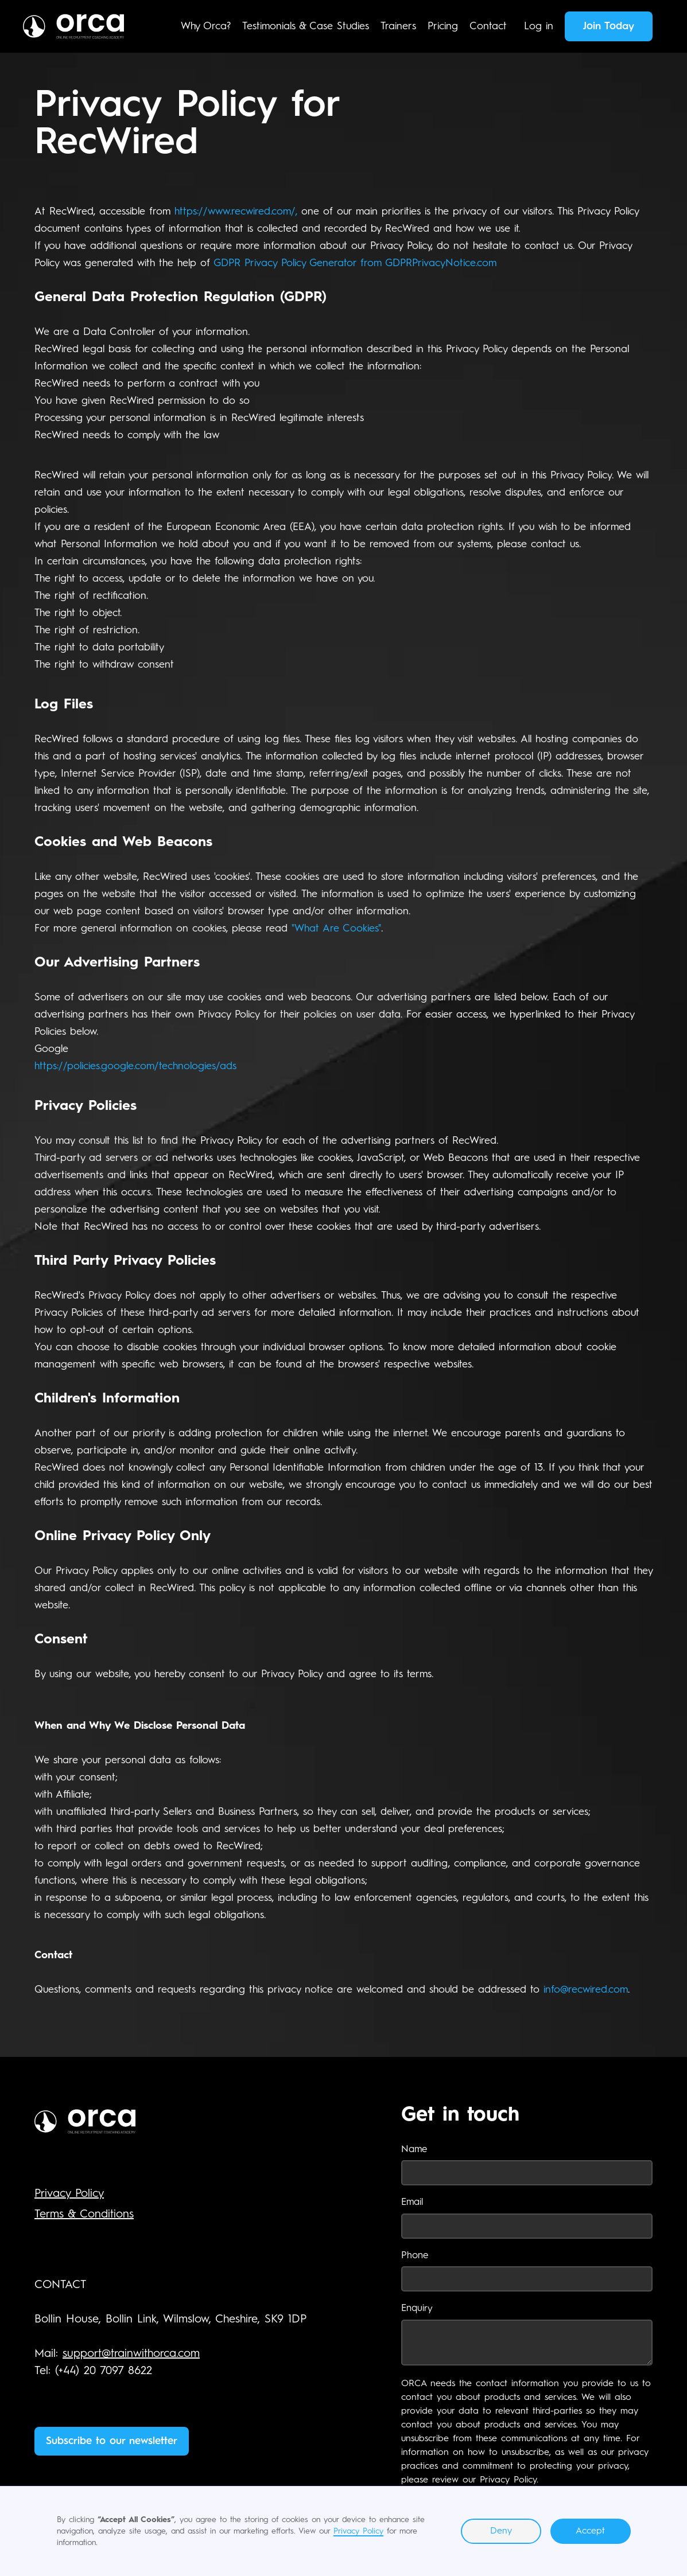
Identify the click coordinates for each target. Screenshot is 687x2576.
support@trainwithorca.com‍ (131, 2354)
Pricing (443, 26)
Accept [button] (590, 2531)
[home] (73, 26)
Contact (488, 26)
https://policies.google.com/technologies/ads (135, 1066)
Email (412, 2202)
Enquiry (417, 2308)
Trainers (398, 26)
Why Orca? (206, 26)
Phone (414, 2256)
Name (414, 2149)
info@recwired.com (586, 1990)
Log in (538, 26)
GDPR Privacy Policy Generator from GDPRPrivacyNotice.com (355, 263)
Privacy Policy (358, 2531)
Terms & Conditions (84, 2214)
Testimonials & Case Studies (305, 26)
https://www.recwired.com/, (235, 211)
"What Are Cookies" (336, 928)
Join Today (608, 26)
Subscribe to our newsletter (111, 2441)
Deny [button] (501, 2531)
